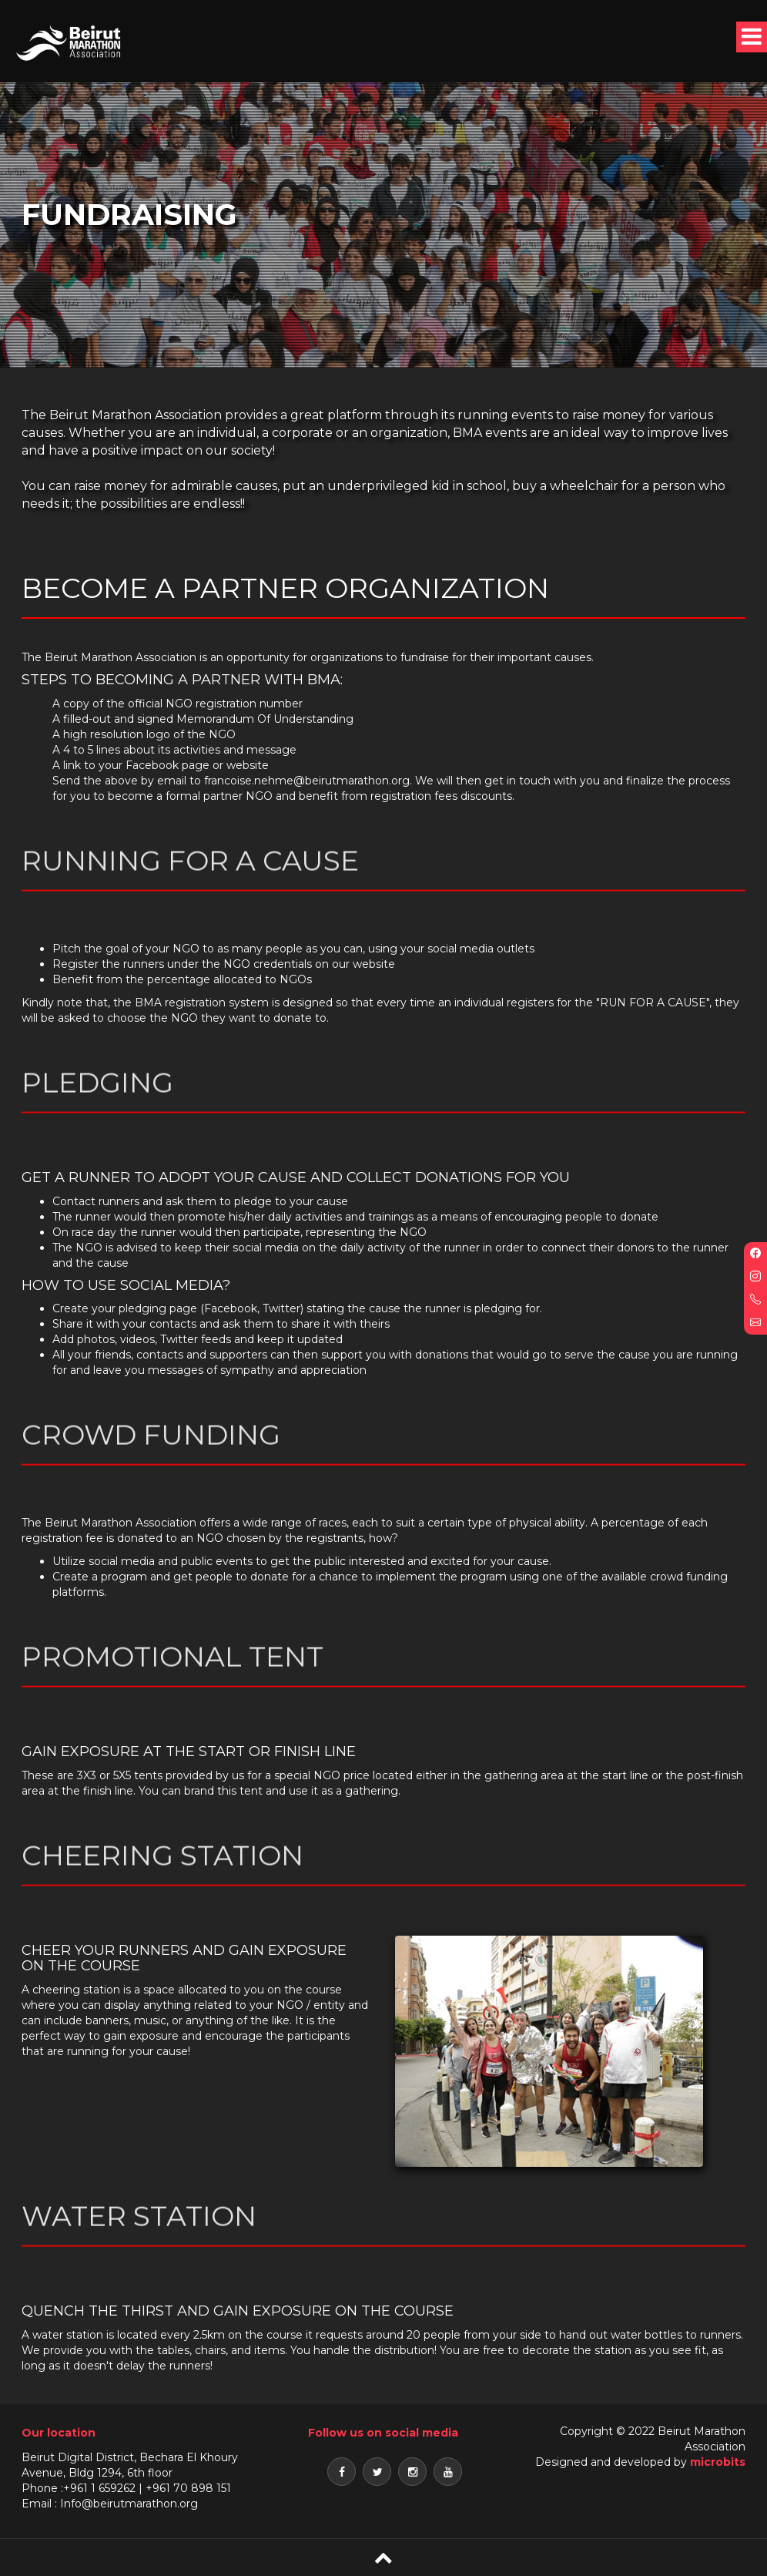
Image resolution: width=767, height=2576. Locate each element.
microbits (717, 2462)
